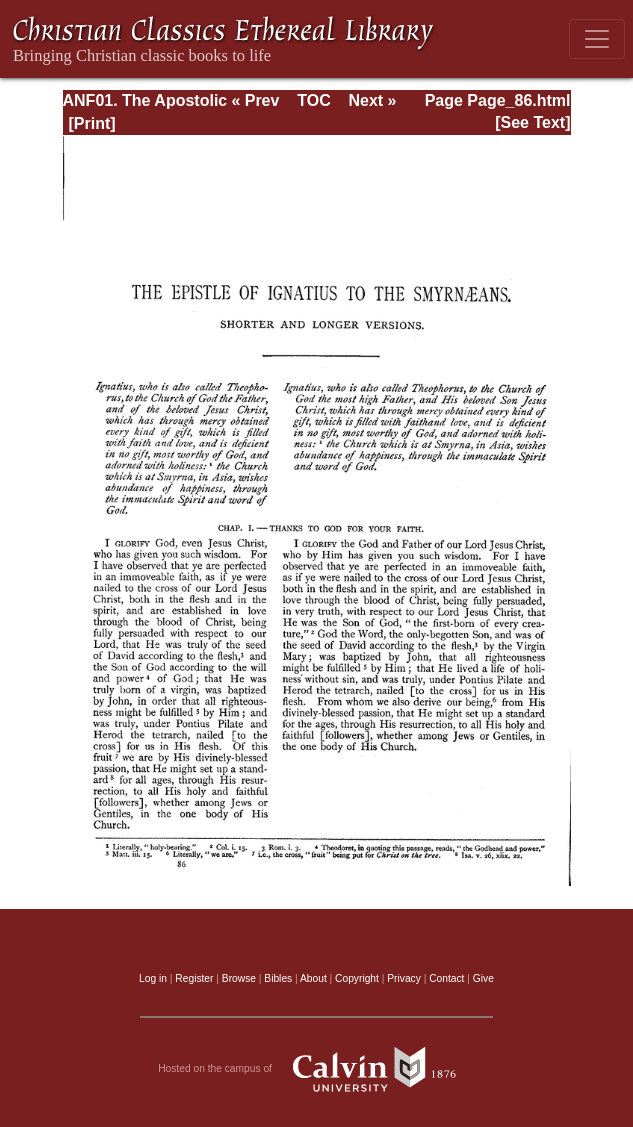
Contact (446, 978)
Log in (153, 978)
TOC (313, 100)
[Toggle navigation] (597, 39)
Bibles (278, 978)
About (313, 978)
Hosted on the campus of (316, 1069)
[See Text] (532, 122)
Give (483, 978)
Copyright (357, 978)
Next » (372, 100)
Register (194, 978)
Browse (239, 978)
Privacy (404, 978)
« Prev (255, 100)
